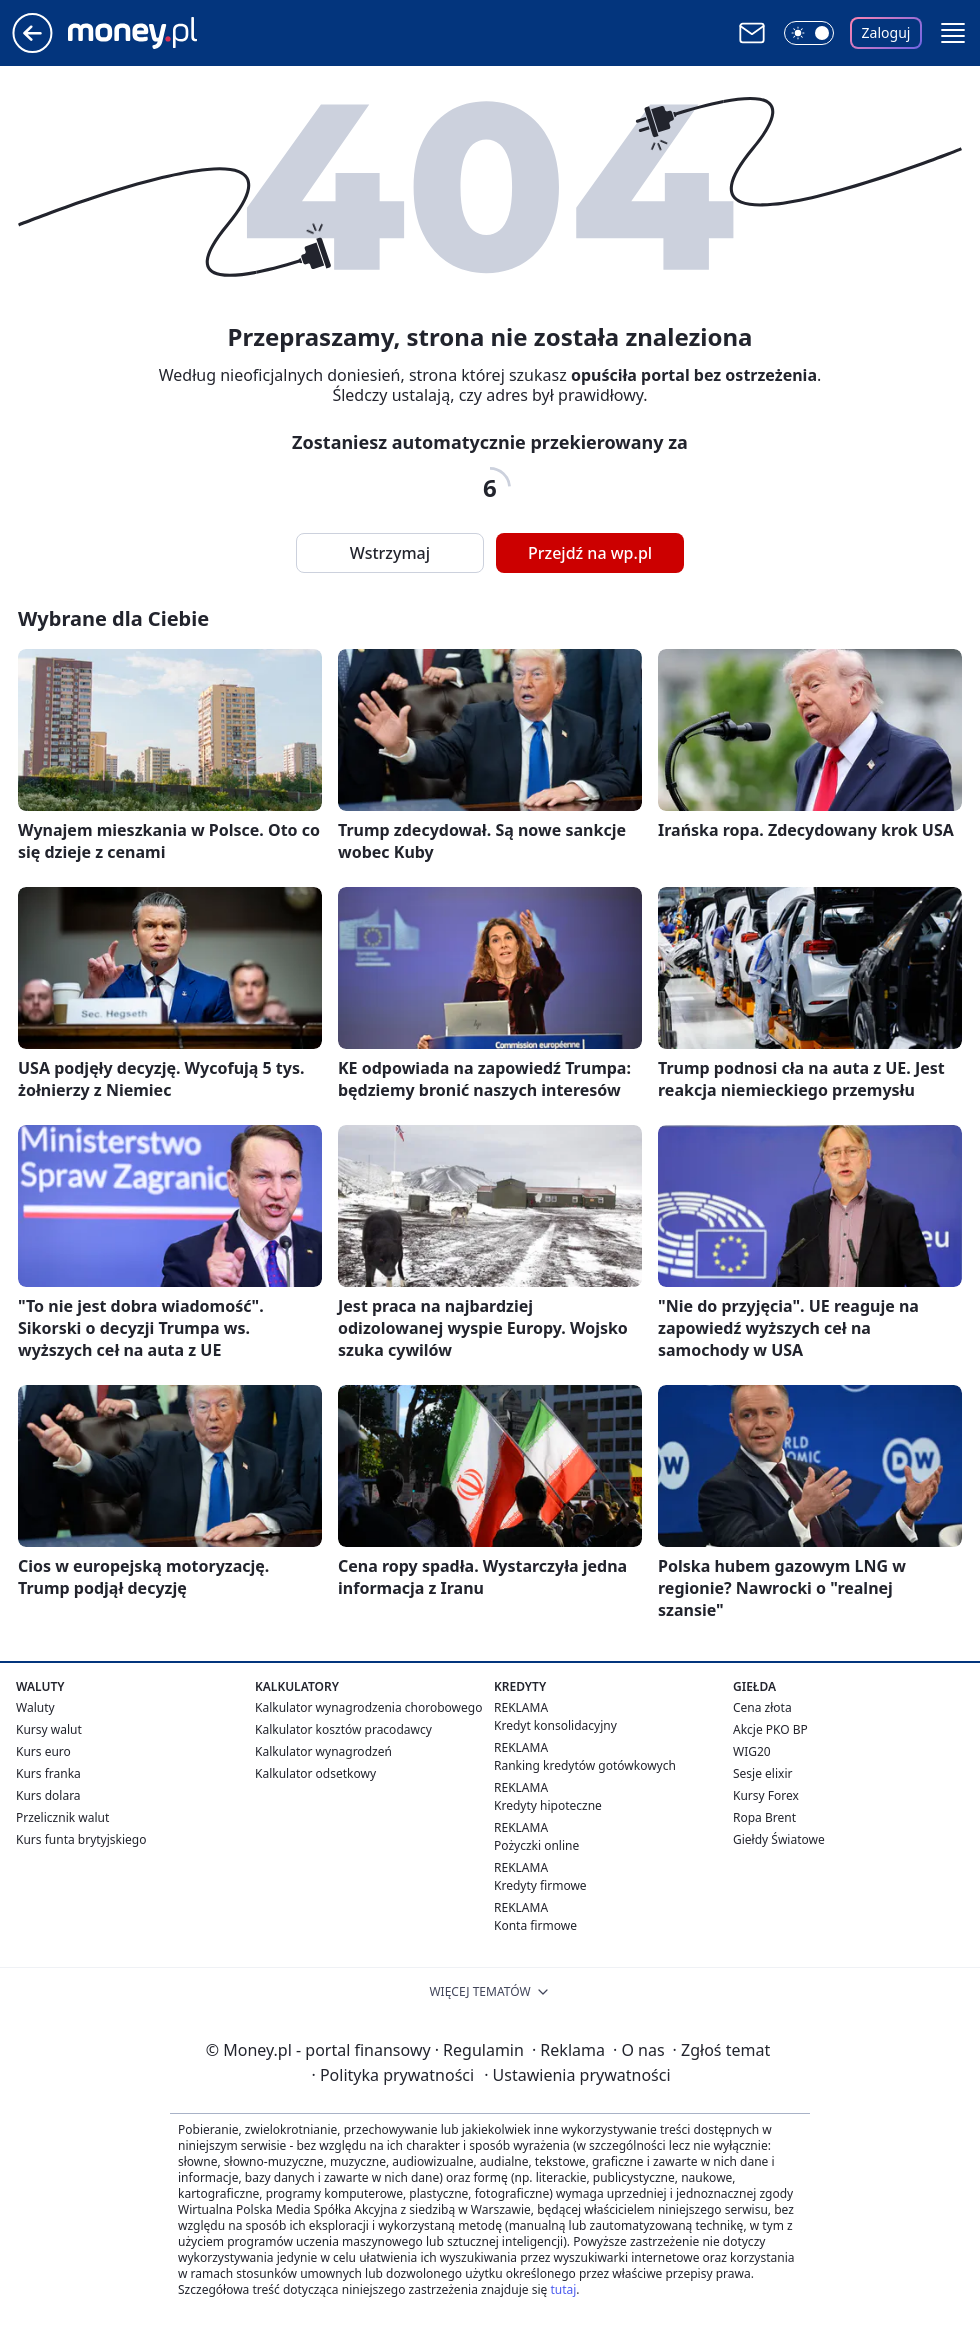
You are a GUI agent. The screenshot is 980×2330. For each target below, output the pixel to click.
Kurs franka (48, 1773)
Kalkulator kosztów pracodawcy (343, 1729)
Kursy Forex (766, 1795)
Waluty (35, 1707)
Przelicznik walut (62, 1817)
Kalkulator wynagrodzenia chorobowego (368, 1707)
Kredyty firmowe (540, 1885)
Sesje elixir (762, 1773)
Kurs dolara (48, 1795)
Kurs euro (43, 1751)
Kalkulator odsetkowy (315, 1773)
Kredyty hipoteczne (548, 1805)
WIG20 (752, 1751)
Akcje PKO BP (770, 1729)
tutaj (563, 2289)
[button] (953, 33)
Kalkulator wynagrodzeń (323, 1751)
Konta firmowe (535, 1925)
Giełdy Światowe (779, 1839)
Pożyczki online (536, 1845)
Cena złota (762, 1707)
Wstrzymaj (390, 553)
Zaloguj (886, 32)
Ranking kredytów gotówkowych (585, 1765)
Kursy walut (49, 1729)
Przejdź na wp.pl (590, 553)
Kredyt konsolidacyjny (555, 1725)
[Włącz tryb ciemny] (809, 33)
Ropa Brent (764, 1817)
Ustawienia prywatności (577, 2075)
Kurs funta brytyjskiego (81, 1839)
